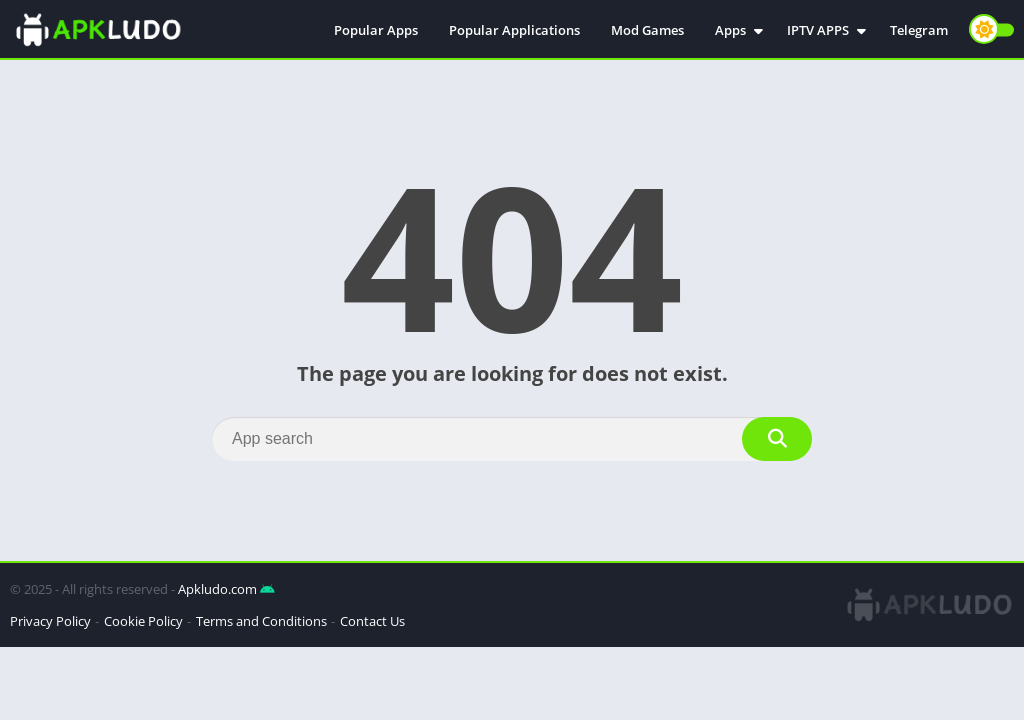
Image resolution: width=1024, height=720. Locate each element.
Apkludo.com (217, 589)
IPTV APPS (818, 30)
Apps (730, 30)
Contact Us (372, 621)
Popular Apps (376, 30)
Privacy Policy (50, 621)
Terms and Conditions (261, 621)
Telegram (919, 30)
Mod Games (647, 30)
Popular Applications (514, 30)
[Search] (512, 439)
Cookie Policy (143, 621)
